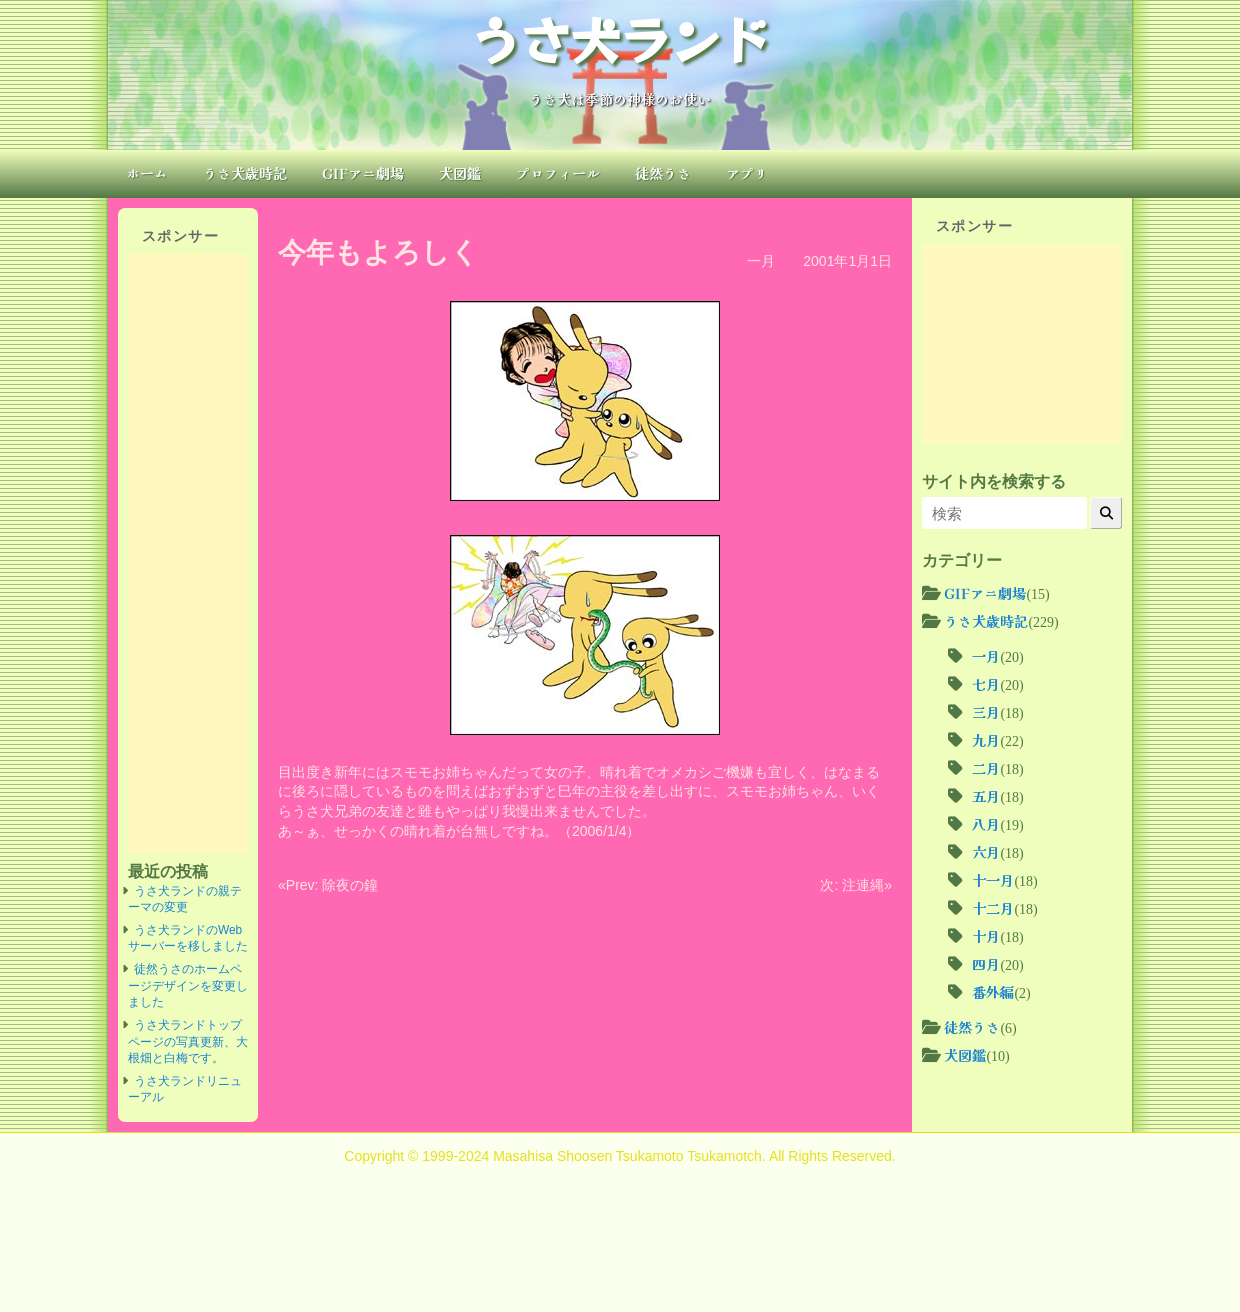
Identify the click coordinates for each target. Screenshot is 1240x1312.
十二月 (993, 908)
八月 (986, 824)
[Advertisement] (188, 554)
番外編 (993, 992)
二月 (986, 768)
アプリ (747, 173)
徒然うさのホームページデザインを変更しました (188, 985)
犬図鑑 (460, 173)
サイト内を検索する (994, 481)
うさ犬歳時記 (245, 173)
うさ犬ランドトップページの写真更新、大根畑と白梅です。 (188, 1041)
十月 (986, 936)
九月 (986, 740)
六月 (986, 852)
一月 (761, 261)
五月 (986, 796)
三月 (986, 712)
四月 (986, 964)
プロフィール (558, 173)
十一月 (993, 880)
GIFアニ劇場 (363, 173)
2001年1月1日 (847, 261)
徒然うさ (663, 173)
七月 (986, 684)
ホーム (147, 173)
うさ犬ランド (620, 38)
